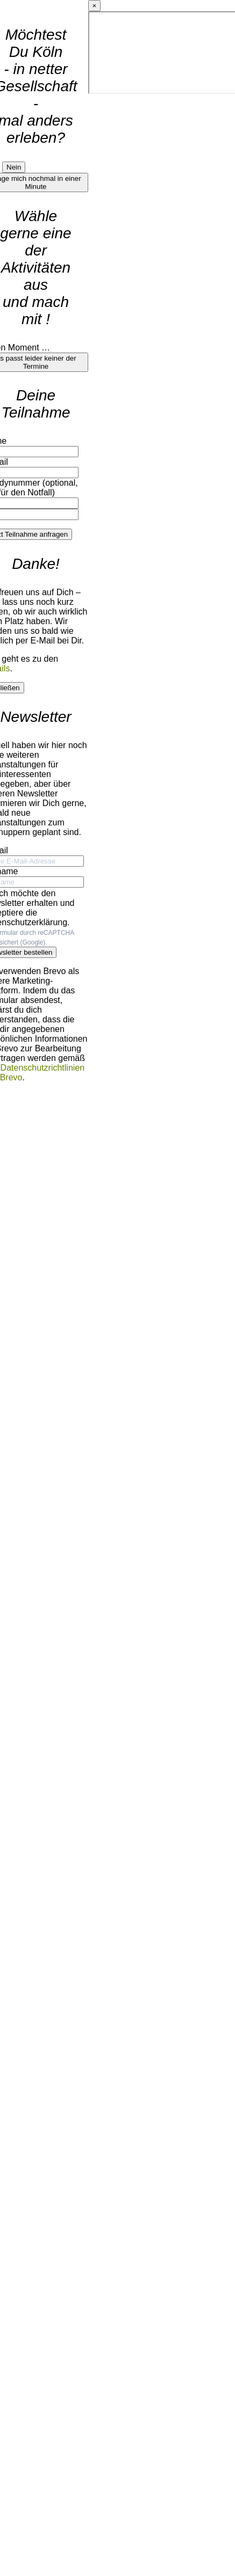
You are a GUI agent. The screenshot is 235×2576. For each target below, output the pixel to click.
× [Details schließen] (94, 6)
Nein (13, 167)
